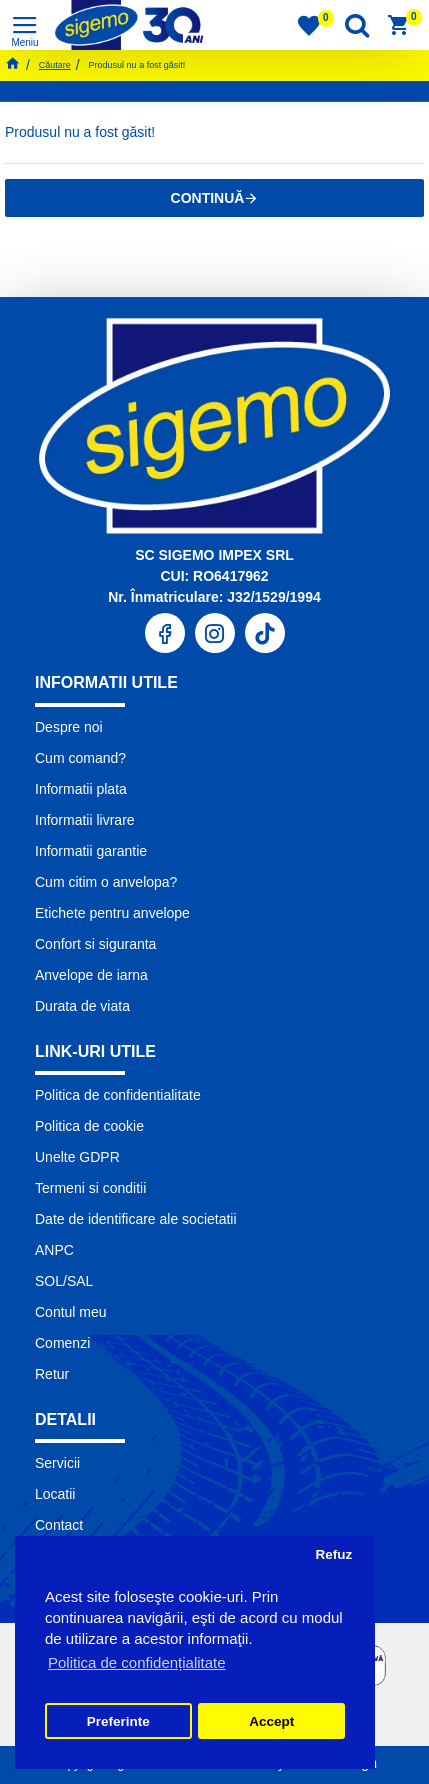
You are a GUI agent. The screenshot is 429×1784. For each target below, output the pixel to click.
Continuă (208, 198)
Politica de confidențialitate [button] (137, 1662)
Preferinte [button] (118, 1721)
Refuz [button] (333, 1554)
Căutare (55, 65)
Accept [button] (271, 1721)
